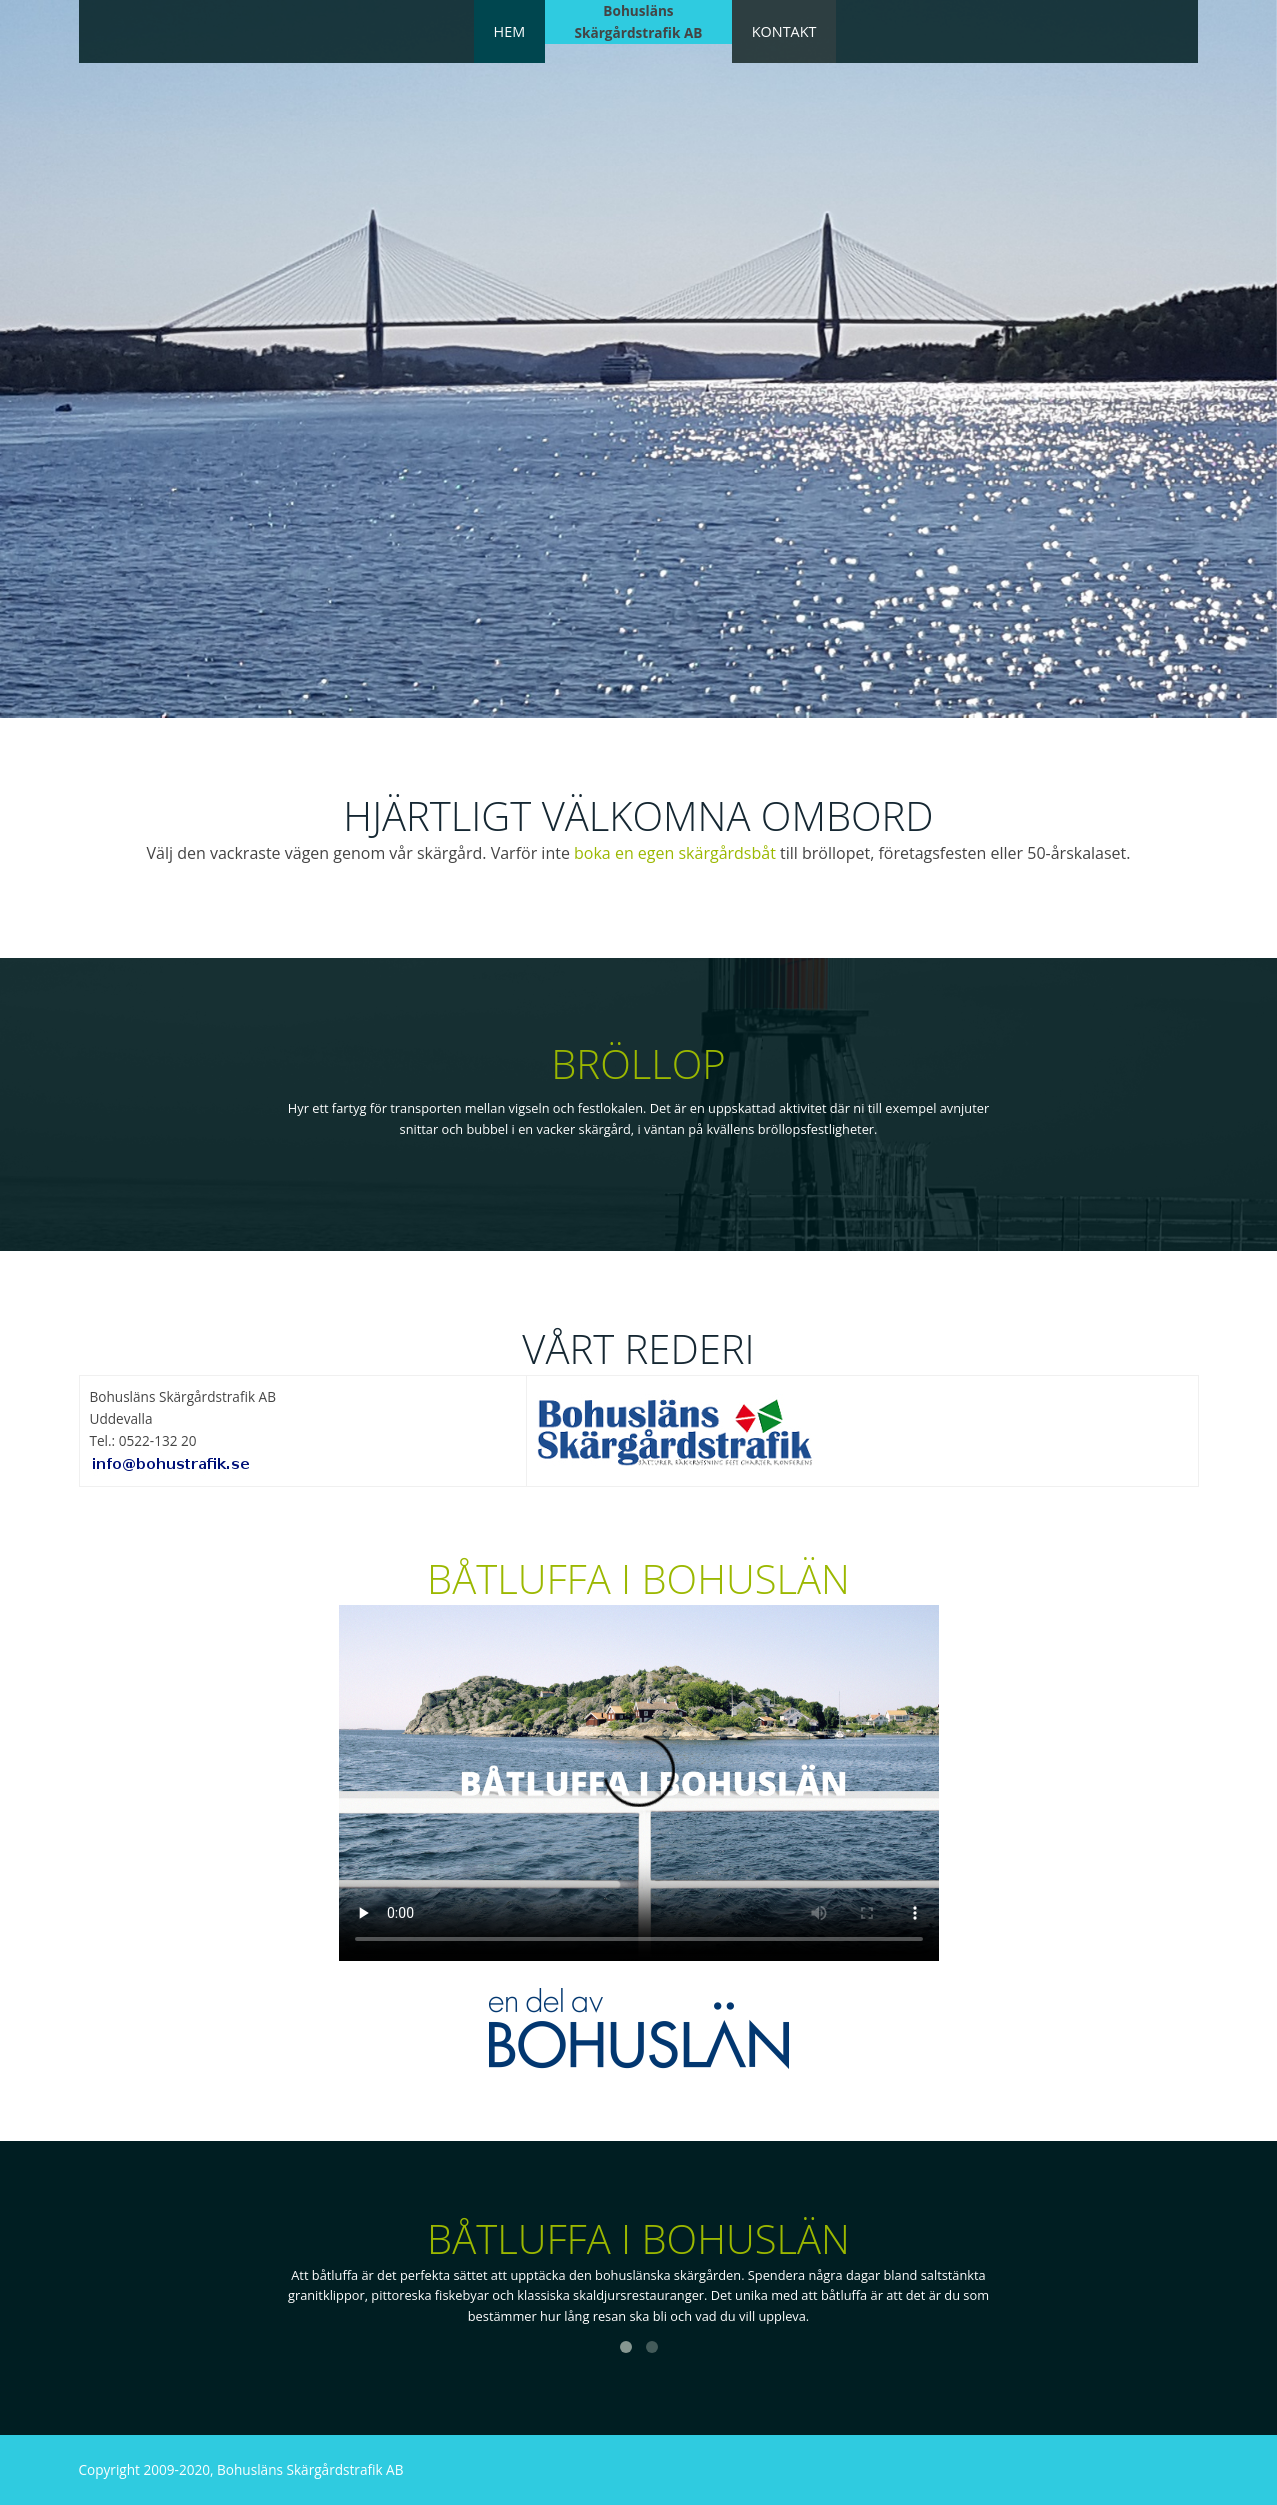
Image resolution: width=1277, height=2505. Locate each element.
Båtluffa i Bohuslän (638, 1578)
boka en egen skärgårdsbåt (675, 853)
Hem (510, 31)
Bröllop (638, 1063)
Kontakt (784, 31)
